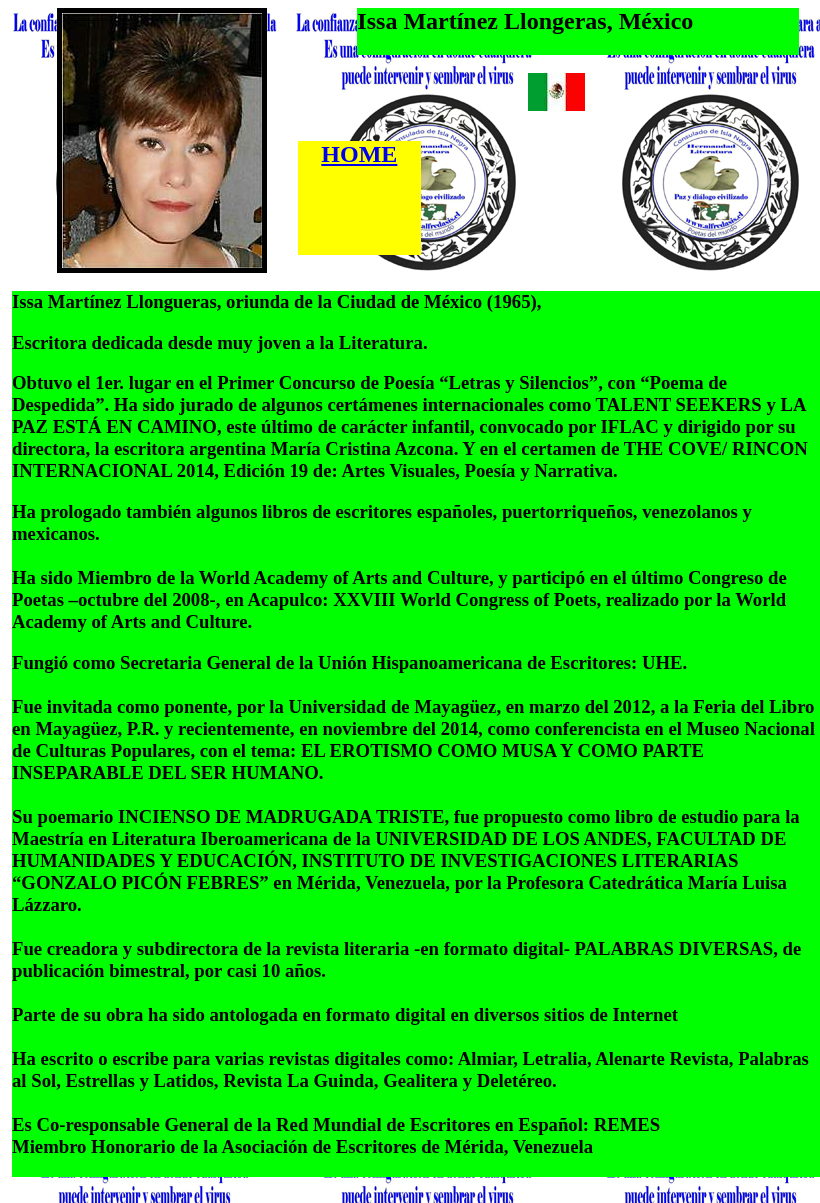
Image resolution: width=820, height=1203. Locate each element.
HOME (359, 154)
